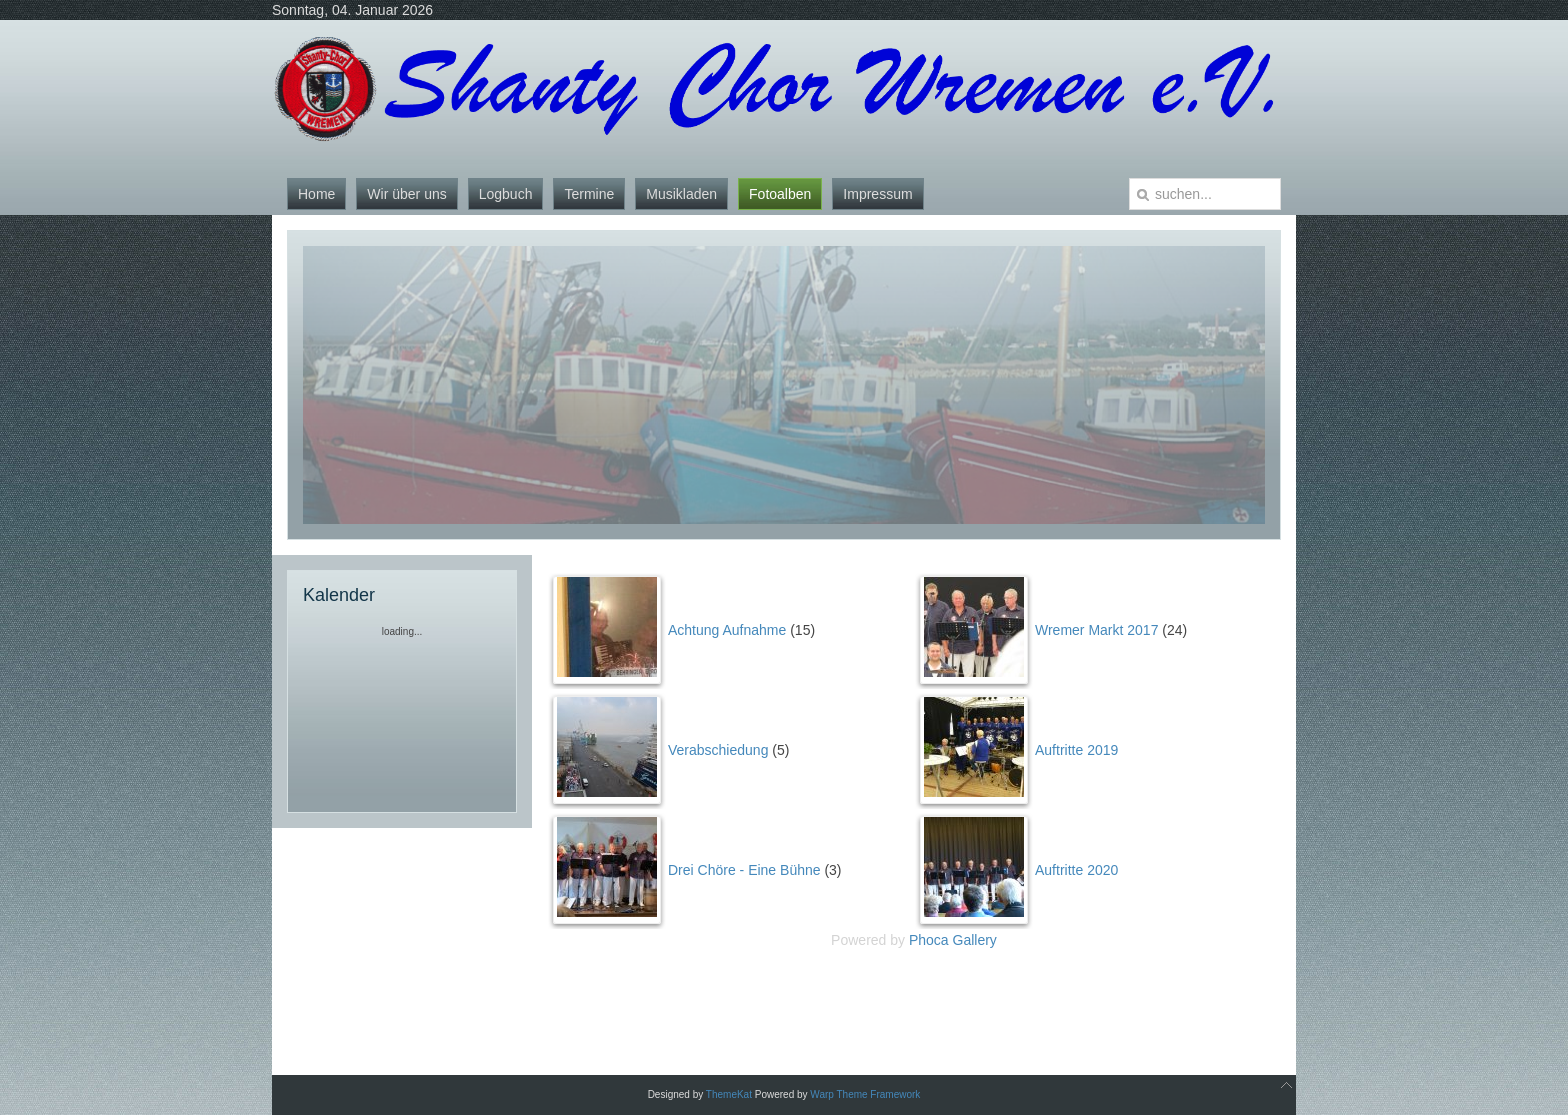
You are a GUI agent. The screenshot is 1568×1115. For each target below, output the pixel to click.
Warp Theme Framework (865, 1094)
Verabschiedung (718, 750)
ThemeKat (729, 1094)
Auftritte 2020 (1076, 870)
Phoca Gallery (953, 940)
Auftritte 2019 (1076, 750)
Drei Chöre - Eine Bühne (744, 870)
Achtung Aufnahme (727, 630)
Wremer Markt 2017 (1096, 630)
